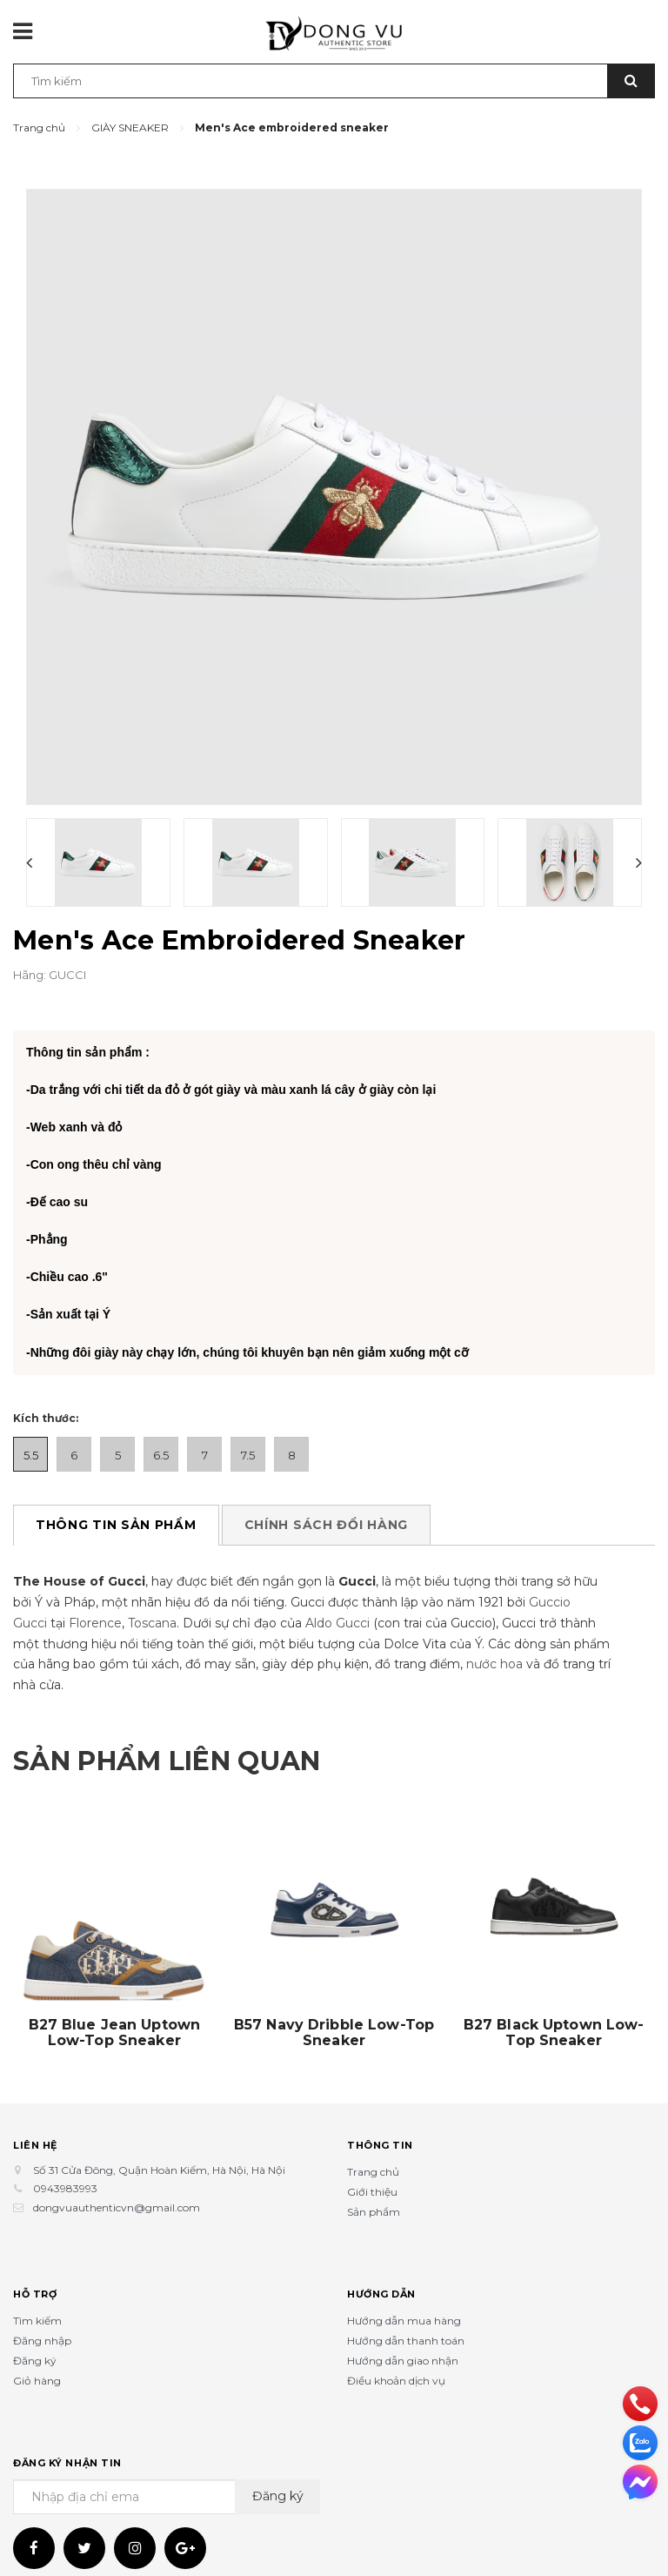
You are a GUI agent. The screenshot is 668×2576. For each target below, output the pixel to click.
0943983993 (65, 2165)
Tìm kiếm (37, 2297)
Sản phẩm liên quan (166, 1737)
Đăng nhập (42, 2317)
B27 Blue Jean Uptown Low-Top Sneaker (115, 2009)
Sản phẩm (373, 2188)
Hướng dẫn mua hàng (404, 2297)
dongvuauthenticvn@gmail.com (116, 2183)
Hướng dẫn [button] (381, 2270)
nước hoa (494, 1641)
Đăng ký (35, 2337)
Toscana (152, 1599)
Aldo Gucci (337, 1599)
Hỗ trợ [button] (35, 2270)
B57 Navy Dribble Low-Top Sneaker (334, 2009)
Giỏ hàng (37, 2357)
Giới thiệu (372, 2168)
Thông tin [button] (380, 2122)
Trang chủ (373, 2148)
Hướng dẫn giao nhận (402, 2337)
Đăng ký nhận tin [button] (67, 2439)
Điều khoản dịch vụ (396, 2357)
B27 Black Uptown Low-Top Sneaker (554, 2009)
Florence (95, 1599)
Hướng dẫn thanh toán (405, 2317)
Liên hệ (35, 2122)
